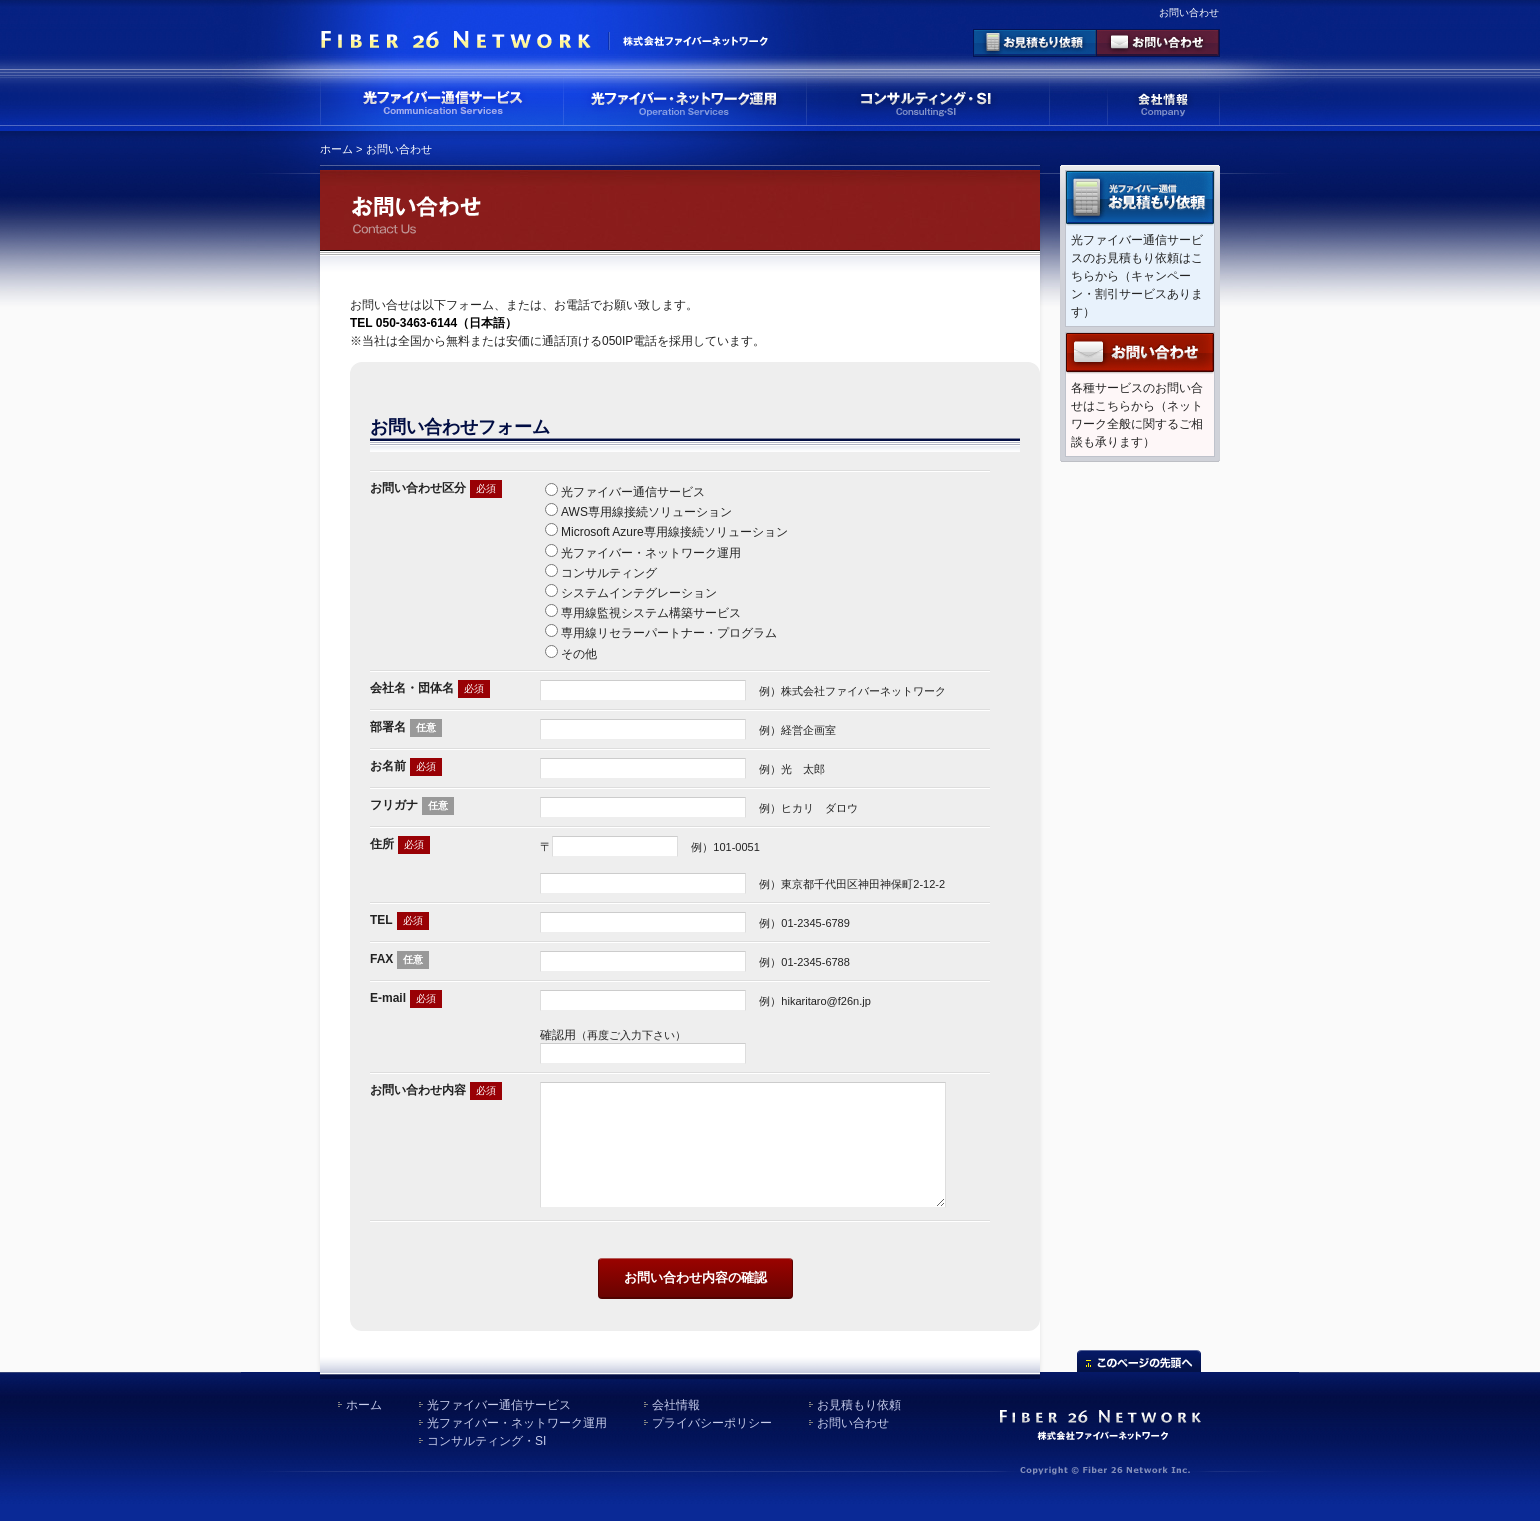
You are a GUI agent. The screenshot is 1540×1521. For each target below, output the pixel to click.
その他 (579, 654)
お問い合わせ (853, 1440)
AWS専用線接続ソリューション (646, 512)
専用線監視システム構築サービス (651, 613)
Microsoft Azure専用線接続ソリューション (674, 532)
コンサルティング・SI (486, 1458)
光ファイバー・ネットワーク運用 (651, 553)
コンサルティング (609, 573)
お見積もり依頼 (859, 1422)
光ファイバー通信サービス (633, 492)
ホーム (336, 149)
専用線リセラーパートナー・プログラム (669, 633)
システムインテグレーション (639, 593)
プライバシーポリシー (712, 1440)
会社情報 (676, 1422)
